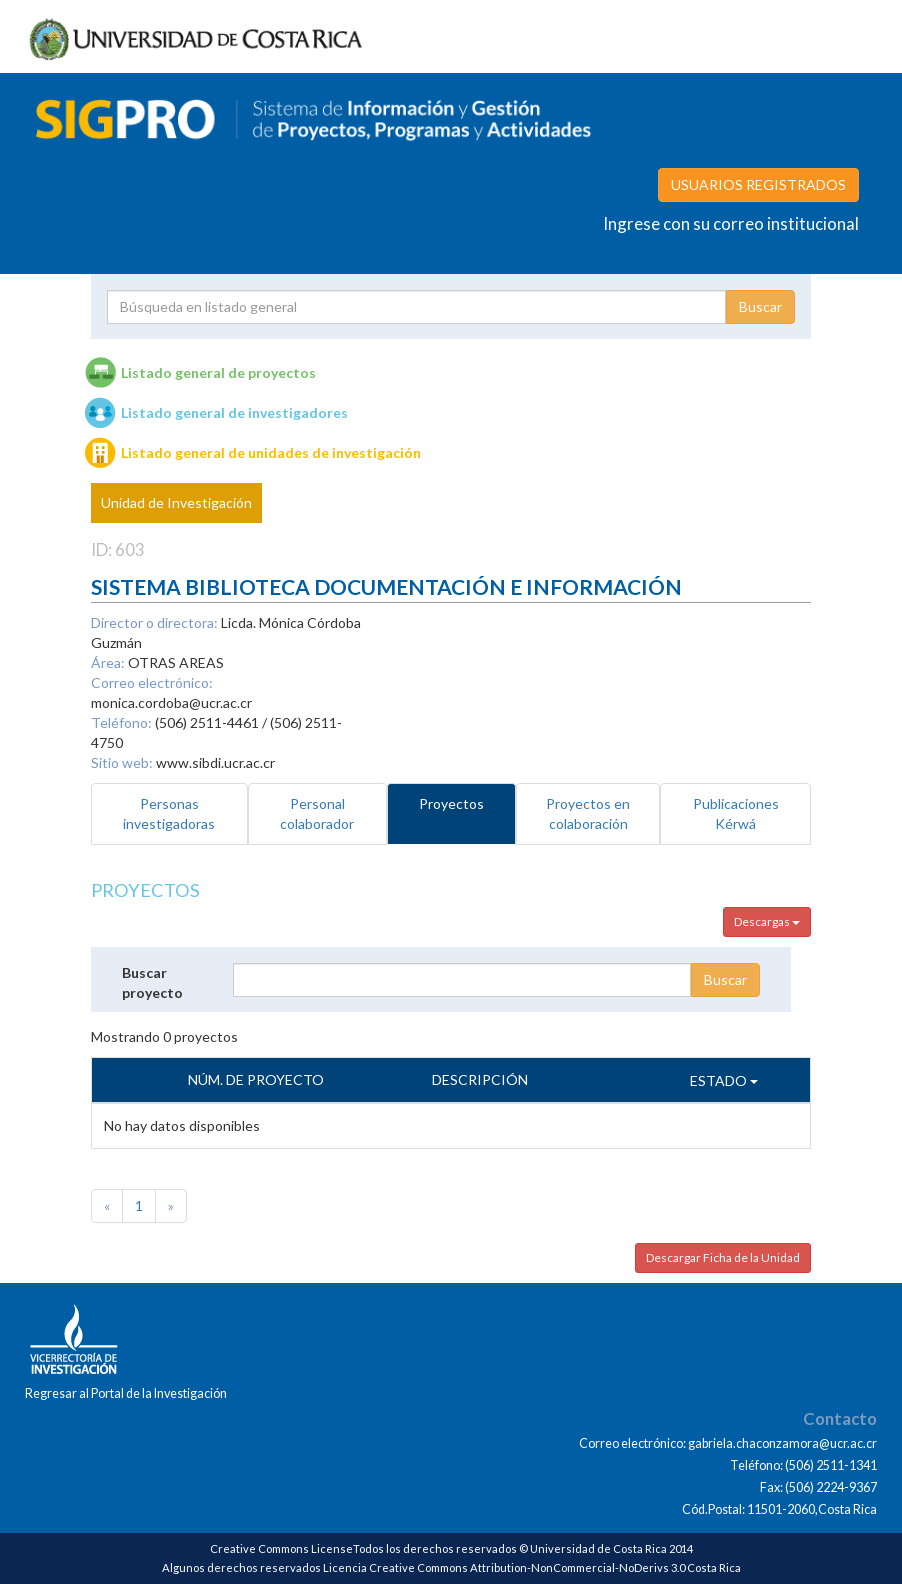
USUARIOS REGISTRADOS (758, 184)
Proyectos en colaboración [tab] (588, 813)
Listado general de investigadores (234, 412)
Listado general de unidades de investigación (271, 452)
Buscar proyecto (152, 982)
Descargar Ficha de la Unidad (723, 1257)
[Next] (171, 1206)
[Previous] (107, 1206)
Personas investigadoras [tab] (169, 813)
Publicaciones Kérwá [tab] (736, 813)
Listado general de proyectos (218, 372)
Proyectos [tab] (451, 803)
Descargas (767, 921)
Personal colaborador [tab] (317, 813)
